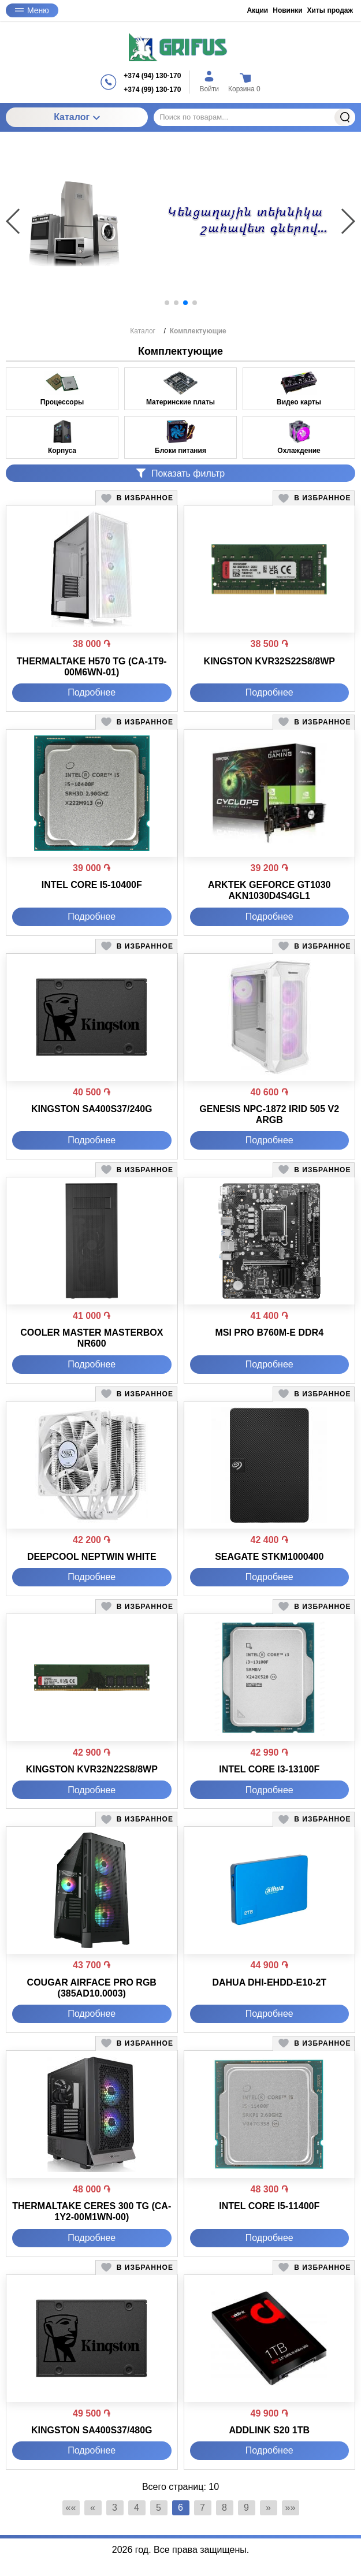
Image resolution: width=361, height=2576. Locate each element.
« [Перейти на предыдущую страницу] (92, 2507)
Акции (257, 10)
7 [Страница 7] (202, 2507)
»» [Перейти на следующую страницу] (290, 2507)
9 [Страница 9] (246, 2507)
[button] (167, 302)
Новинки (287, 10)
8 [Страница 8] (224, 2507)
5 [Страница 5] (158, 2507)
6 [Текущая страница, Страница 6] (180, 2507)
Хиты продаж (330, 10)
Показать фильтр (180, 473)
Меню (32, 10)
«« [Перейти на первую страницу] (71, 2507)
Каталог (77, 117)
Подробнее (92, 692)
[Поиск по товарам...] (254, 117)
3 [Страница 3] (114, 2507)
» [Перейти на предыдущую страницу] (268, 2507)
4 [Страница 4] (136, 2507)
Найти (345, 117)
